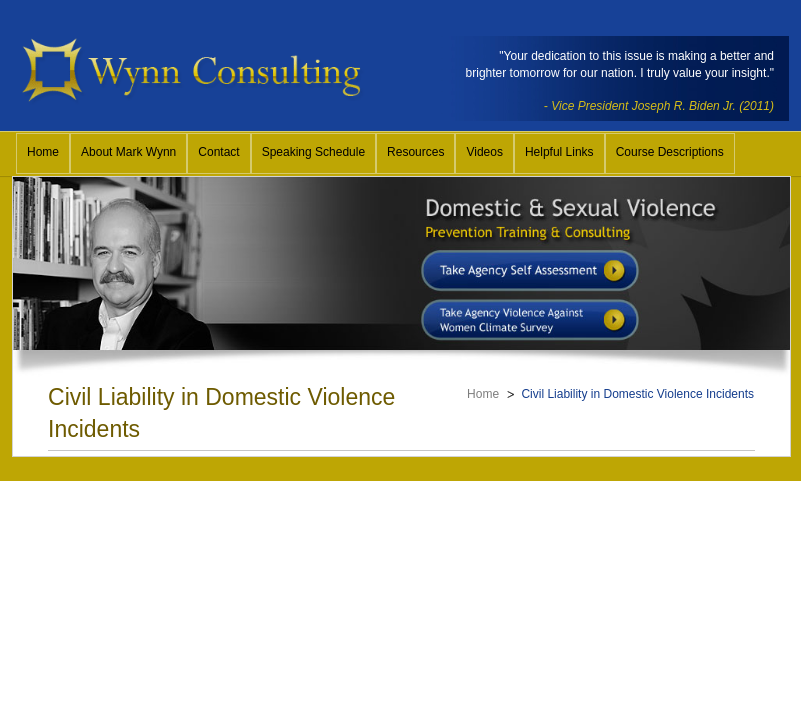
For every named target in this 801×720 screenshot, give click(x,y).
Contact (218, 152)
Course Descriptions (670, 152)
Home (43, 152)
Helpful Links (559, 152)
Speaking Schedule (313, 152)
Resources (415, 152)
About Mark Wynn (128, 152)
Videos (484, 152)
